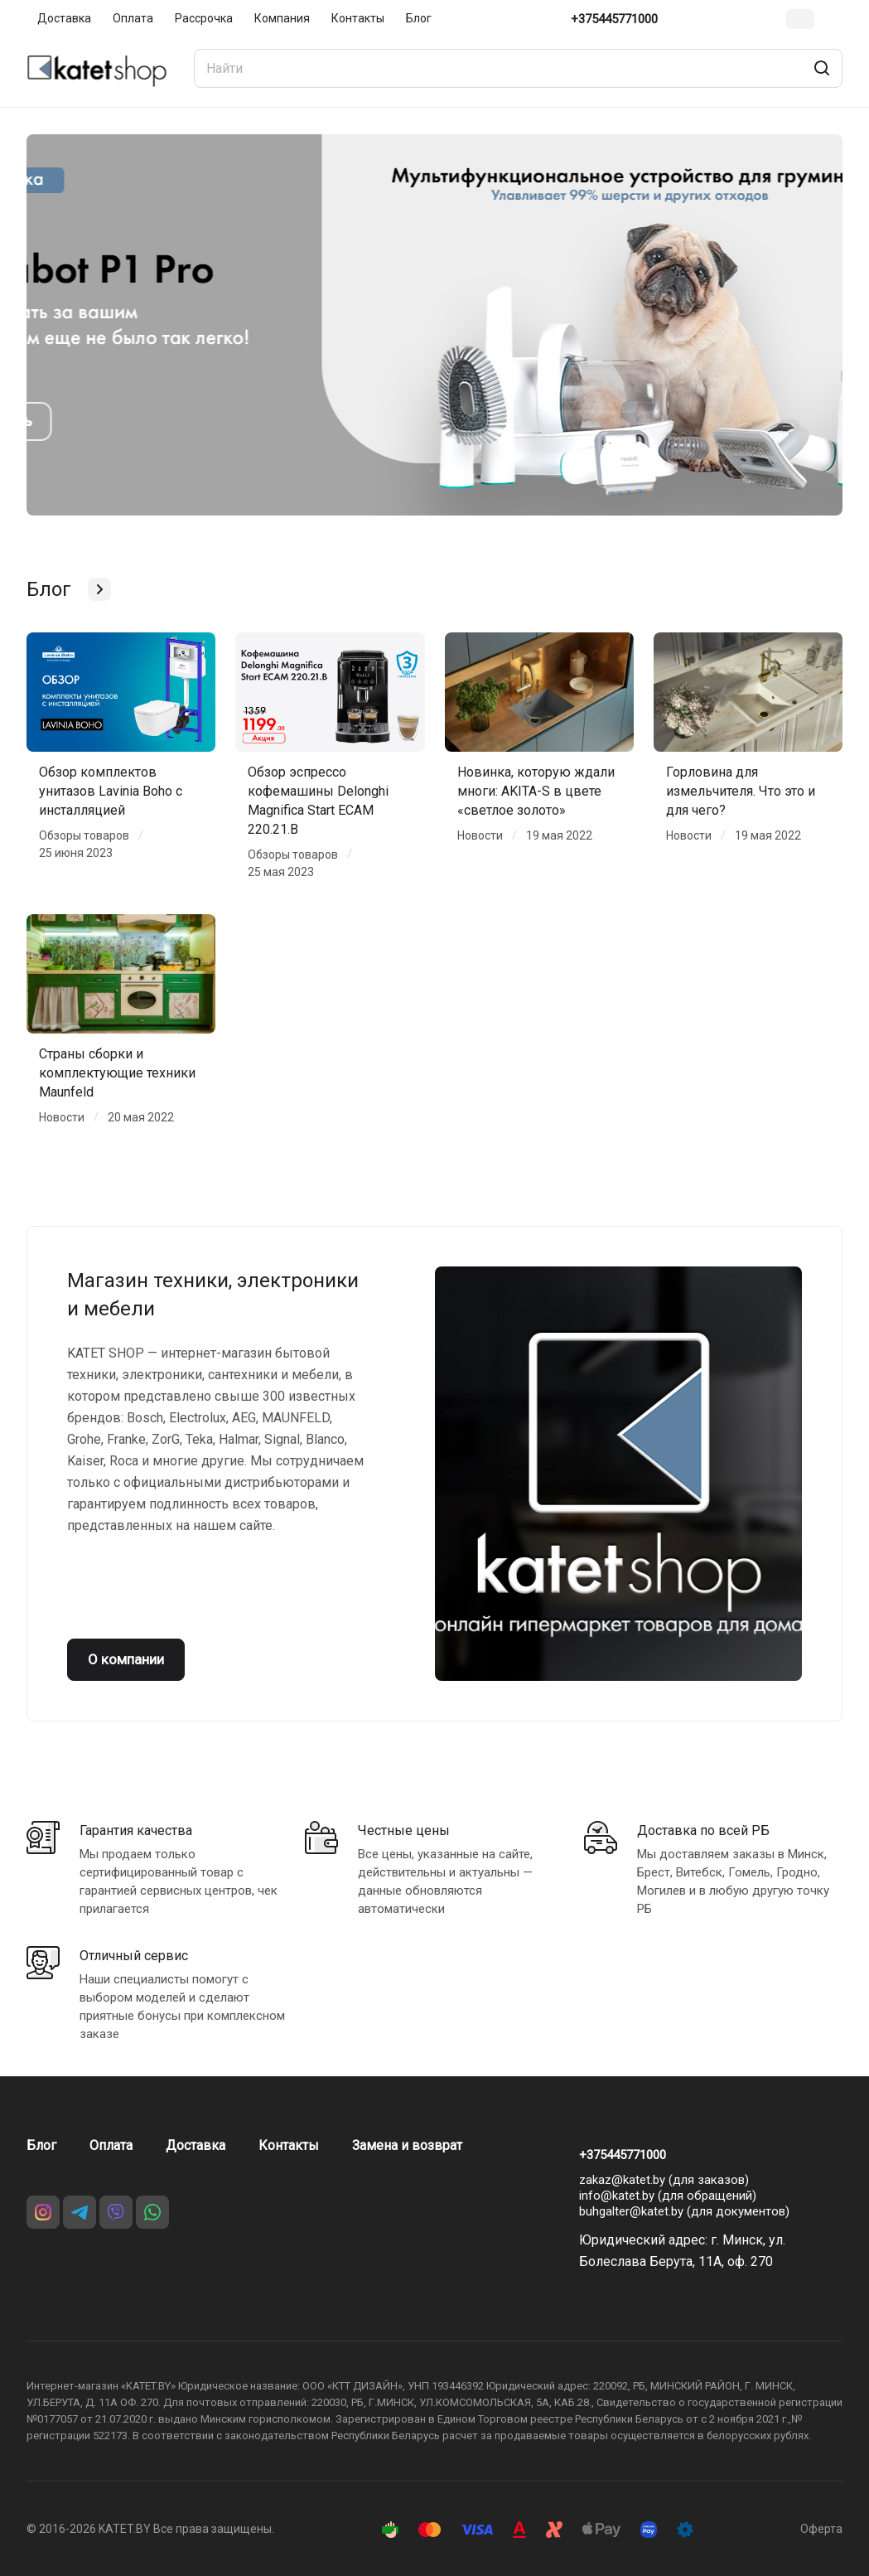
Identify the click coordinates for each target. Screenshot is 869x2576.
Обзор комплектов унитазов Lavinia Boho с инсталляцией (110, 791)
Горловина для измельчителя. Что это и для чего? (740, 791)
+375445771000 (614, 19)
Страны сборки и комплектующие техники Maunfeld (117, 1073)
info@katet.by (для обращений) (667, 2195)
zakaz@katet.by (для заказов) (664, 2179)
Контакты (288, 2145)
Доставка (195, 2145)
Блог (41, 2145)
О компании (126, 1659)
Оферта (821, 2528)
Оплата (111, 2145)
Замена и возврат (407, 2145)
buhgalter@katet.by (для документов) (684, 2211)
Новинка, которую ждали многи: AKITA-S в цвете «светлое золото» (536, 791)
